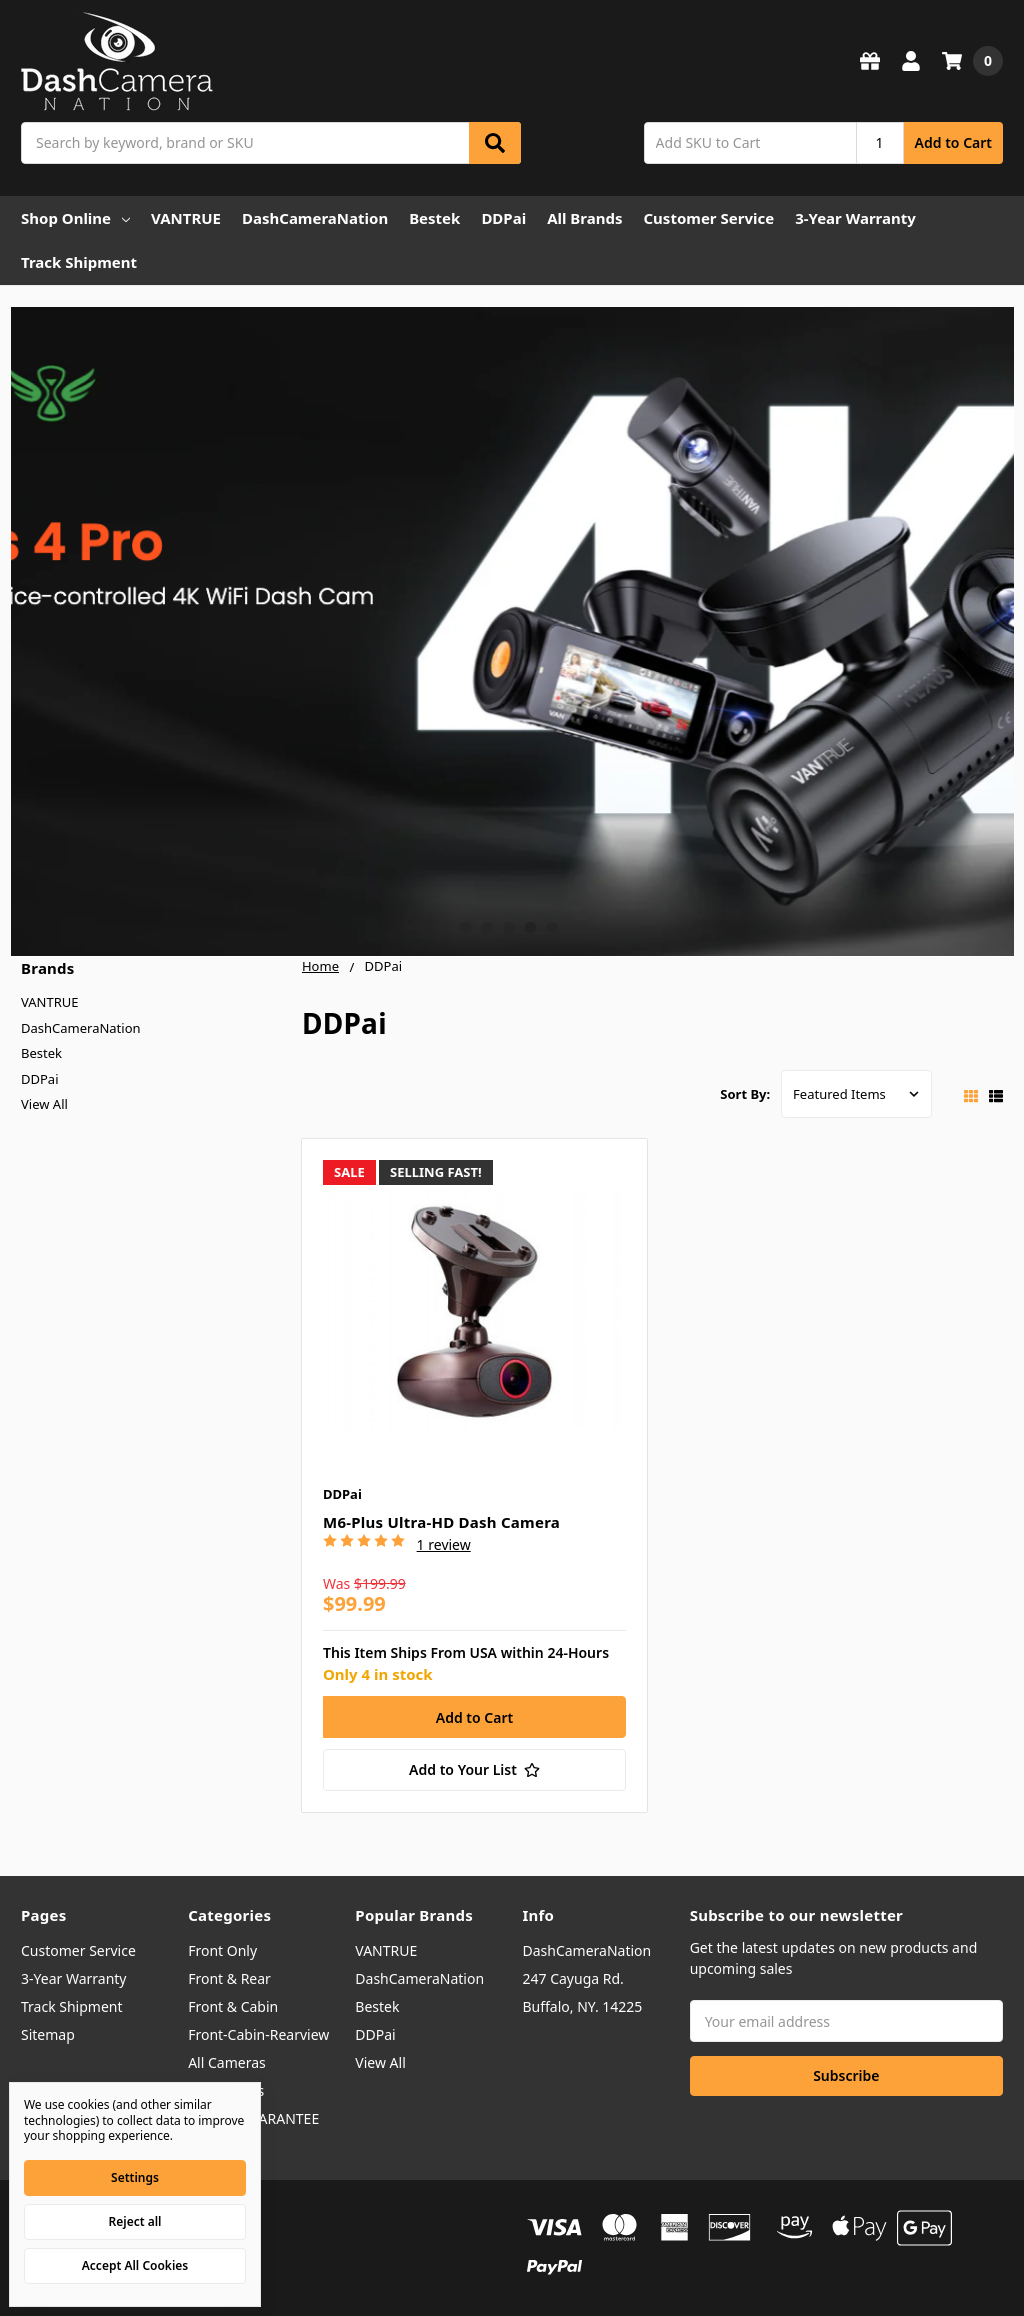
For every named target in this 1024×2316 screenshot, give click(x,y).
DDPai (503, 218)
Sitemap (48, 2034)
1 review (444, 1544)
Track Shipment (79, 262)
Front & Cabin (233, 2006)
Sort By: (745, 1094)
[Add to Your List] (474, 1770)
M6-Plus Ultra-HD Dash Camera (441, 1522)
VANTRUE (186, 218)
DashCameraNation (315, 218)
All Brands (584, 218)
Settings (135, 2177)
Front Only (222, 1950)
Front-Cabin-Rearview (258, 2034)
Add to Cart (953, 142)
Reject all (135, 2221)
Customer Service (708, 218)
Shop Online (75, 218)
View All (44, 1104)
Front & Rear (229, 1978)
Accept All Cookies (135, 2265)
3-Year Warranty (855, 218)
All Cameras (227, 2062)
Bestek (434, 218)
